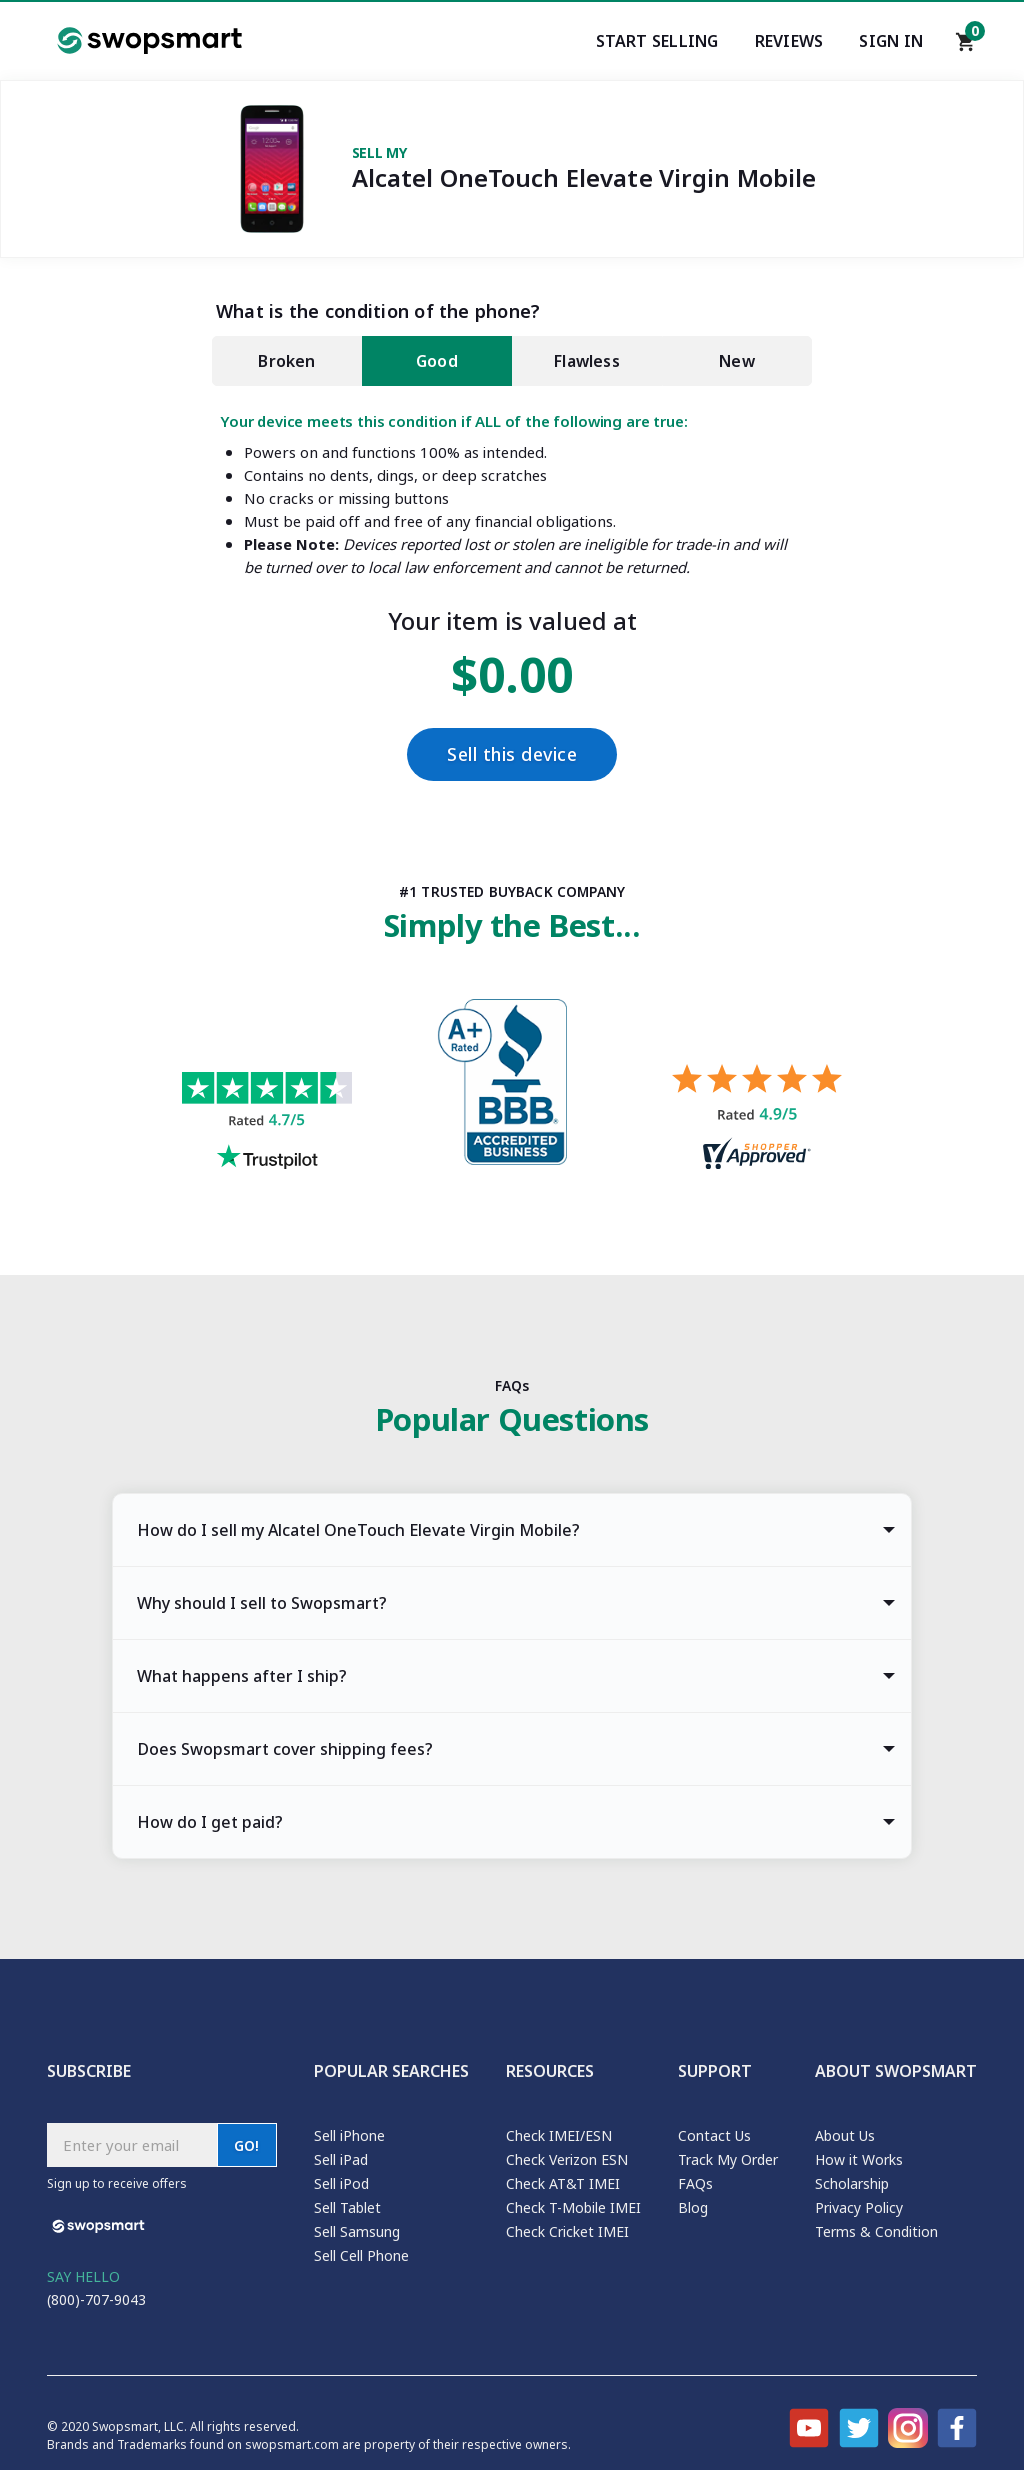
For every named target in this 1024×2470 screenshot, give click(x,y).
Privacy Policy (859, 2207)
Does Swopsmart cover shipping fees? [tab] (285, 1749)
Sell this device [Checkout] (512, 754)
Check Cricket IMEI (567, 2231)
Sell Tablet (347, 2207)
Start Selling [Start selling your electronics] (657, 41)
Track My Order (728, 2159)
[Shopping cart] (966, 47)
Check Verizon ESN (567, 2159)
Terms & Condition (876, 2231)
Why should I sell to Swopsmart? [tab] (262, 1603)
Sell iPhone (349, 2135)
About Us (845, 2135)
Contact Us (714, 2135)
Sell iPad (341, 2159)
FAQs (695, 2183)
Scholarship (852, 2183)
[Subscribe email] (132, 2145)
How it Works (859, 2159)
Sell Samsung (357, 2231)
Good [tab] (437, 361)
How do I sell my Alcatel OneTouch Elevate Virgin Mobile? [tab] (358, 1530)
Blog (693, 2207)
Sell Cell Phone (361, 2255)
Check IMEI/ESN (559, 2135)
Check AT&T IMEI (563, 2183)
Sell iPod (341, 2183)
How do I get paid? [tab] (210, 1822)
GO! (247, 2145)
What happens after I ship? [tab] (242, 1676)
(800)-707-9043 (96, 2299)
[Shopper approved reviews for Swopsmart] (757, 1119)
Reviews (789, 41)
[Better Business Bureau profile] (512, 1087)
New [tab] (737, 361)
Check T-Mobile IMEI (573, 2207)
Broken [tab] (286, 361)
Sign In (891, 41)
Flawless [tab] (587, 361)
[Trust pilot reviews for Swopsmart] (267, 1123)
